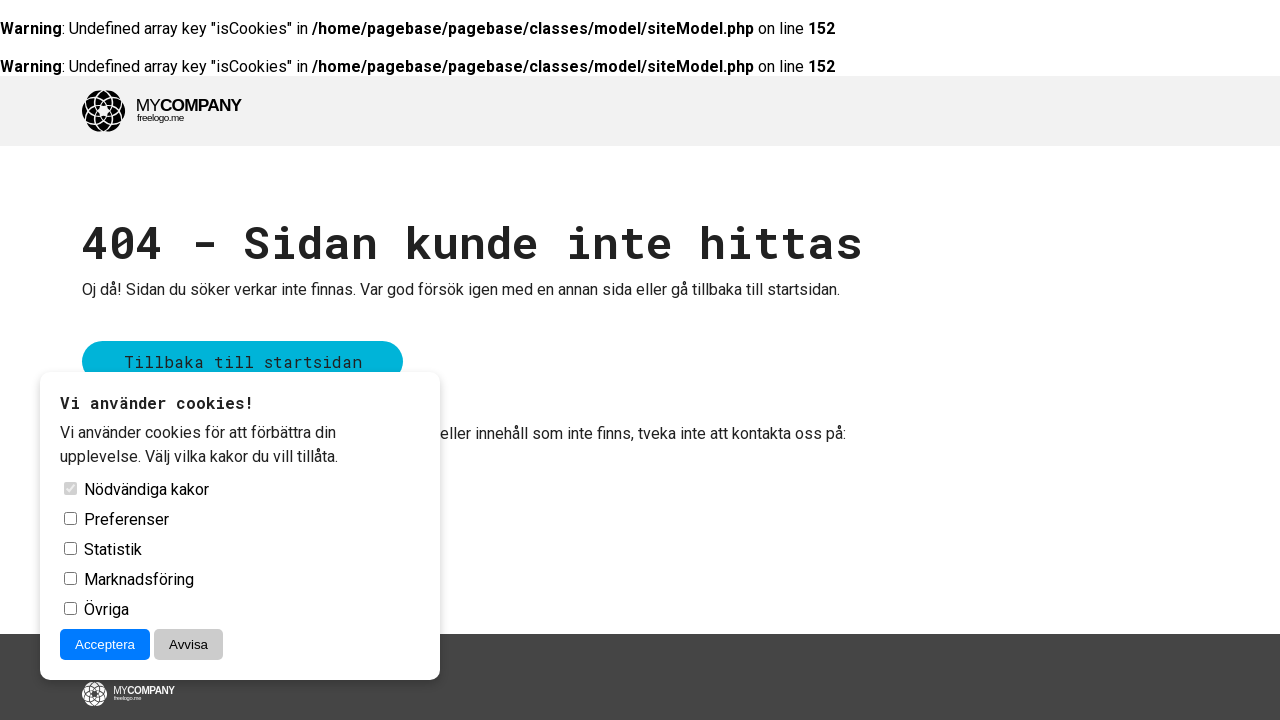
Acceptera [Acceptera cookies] (105, 644)
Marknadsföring (129, 579)
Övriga (96, 609)
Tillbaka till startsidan (243, 361)
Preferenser (116, 519)
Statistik (103, 549)
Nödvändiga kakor (136, 489)
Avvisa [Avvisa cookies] (188, 644)
